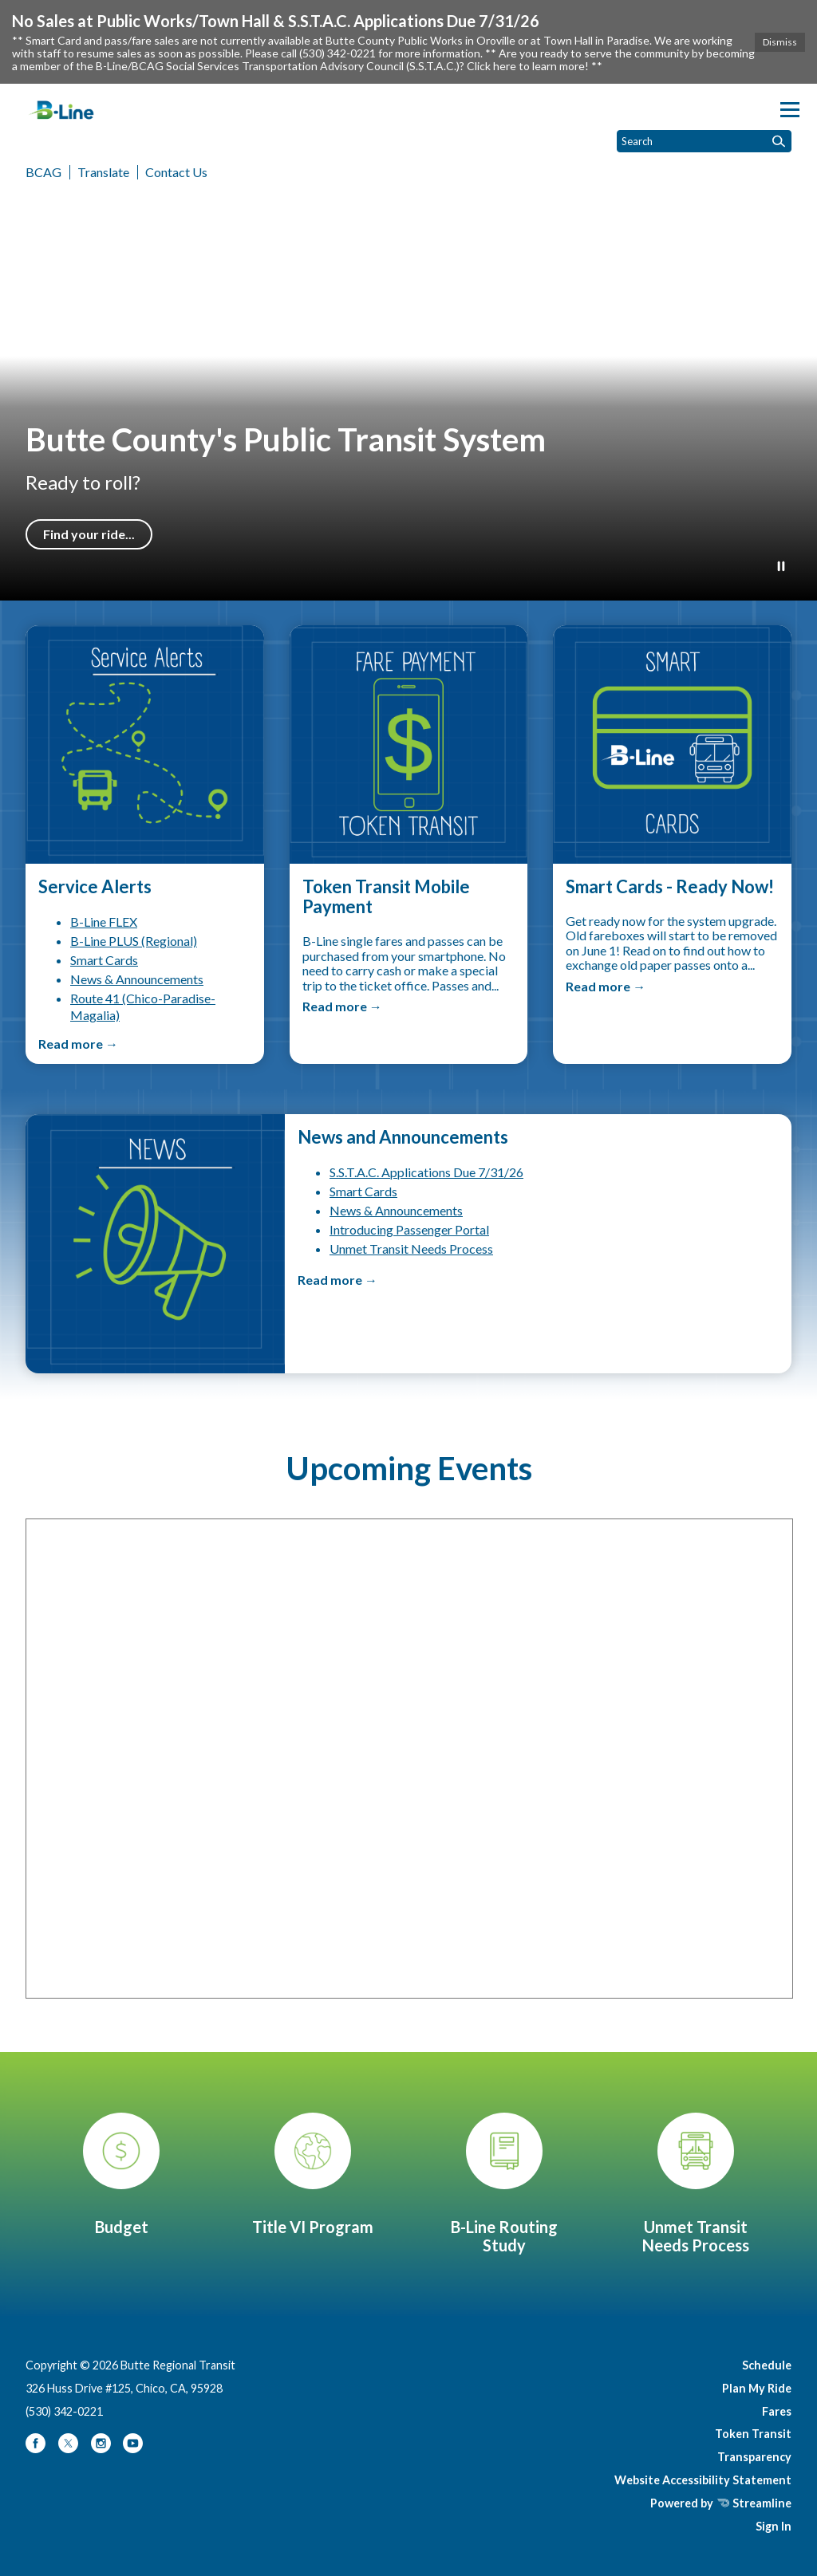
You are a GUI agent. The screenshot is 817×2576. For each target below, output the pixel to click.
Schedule (766, 2365)
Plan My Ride (756, 2388)
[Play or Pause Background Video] (781, 567)
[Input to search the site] (704, 141)
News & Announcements (136, 979)
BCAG (43, 171)
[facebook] (37, 2449)
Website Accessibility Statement (702, 2480)
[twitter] (69, 2449)
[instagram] (102, 2449)
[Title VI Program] (313, 2174)
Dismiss (780, 42)
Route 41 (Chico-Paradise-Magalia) (142, 1006)
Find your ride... (89, 534)
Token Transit (753, 2433)
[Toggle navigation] (790, 109)
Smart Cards (104, 959)
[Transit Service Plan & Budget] (121, 2174)
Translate (103, 171)
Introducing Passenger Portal (409, 1229)
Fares (776, 2411)
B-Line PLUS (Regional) (133, 940)
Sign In (773, 2526)
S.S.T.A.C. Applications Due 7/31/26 (426, 1172)
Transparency (754, 2457)
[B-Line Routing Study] (504, 2184)
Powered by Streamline (720, 2503)
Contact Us (176, 171)
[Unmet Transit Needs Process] (696, 2184)
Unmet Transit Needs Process (411, 1248)
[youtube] (133, 2449)
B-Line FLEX (103, 921)
